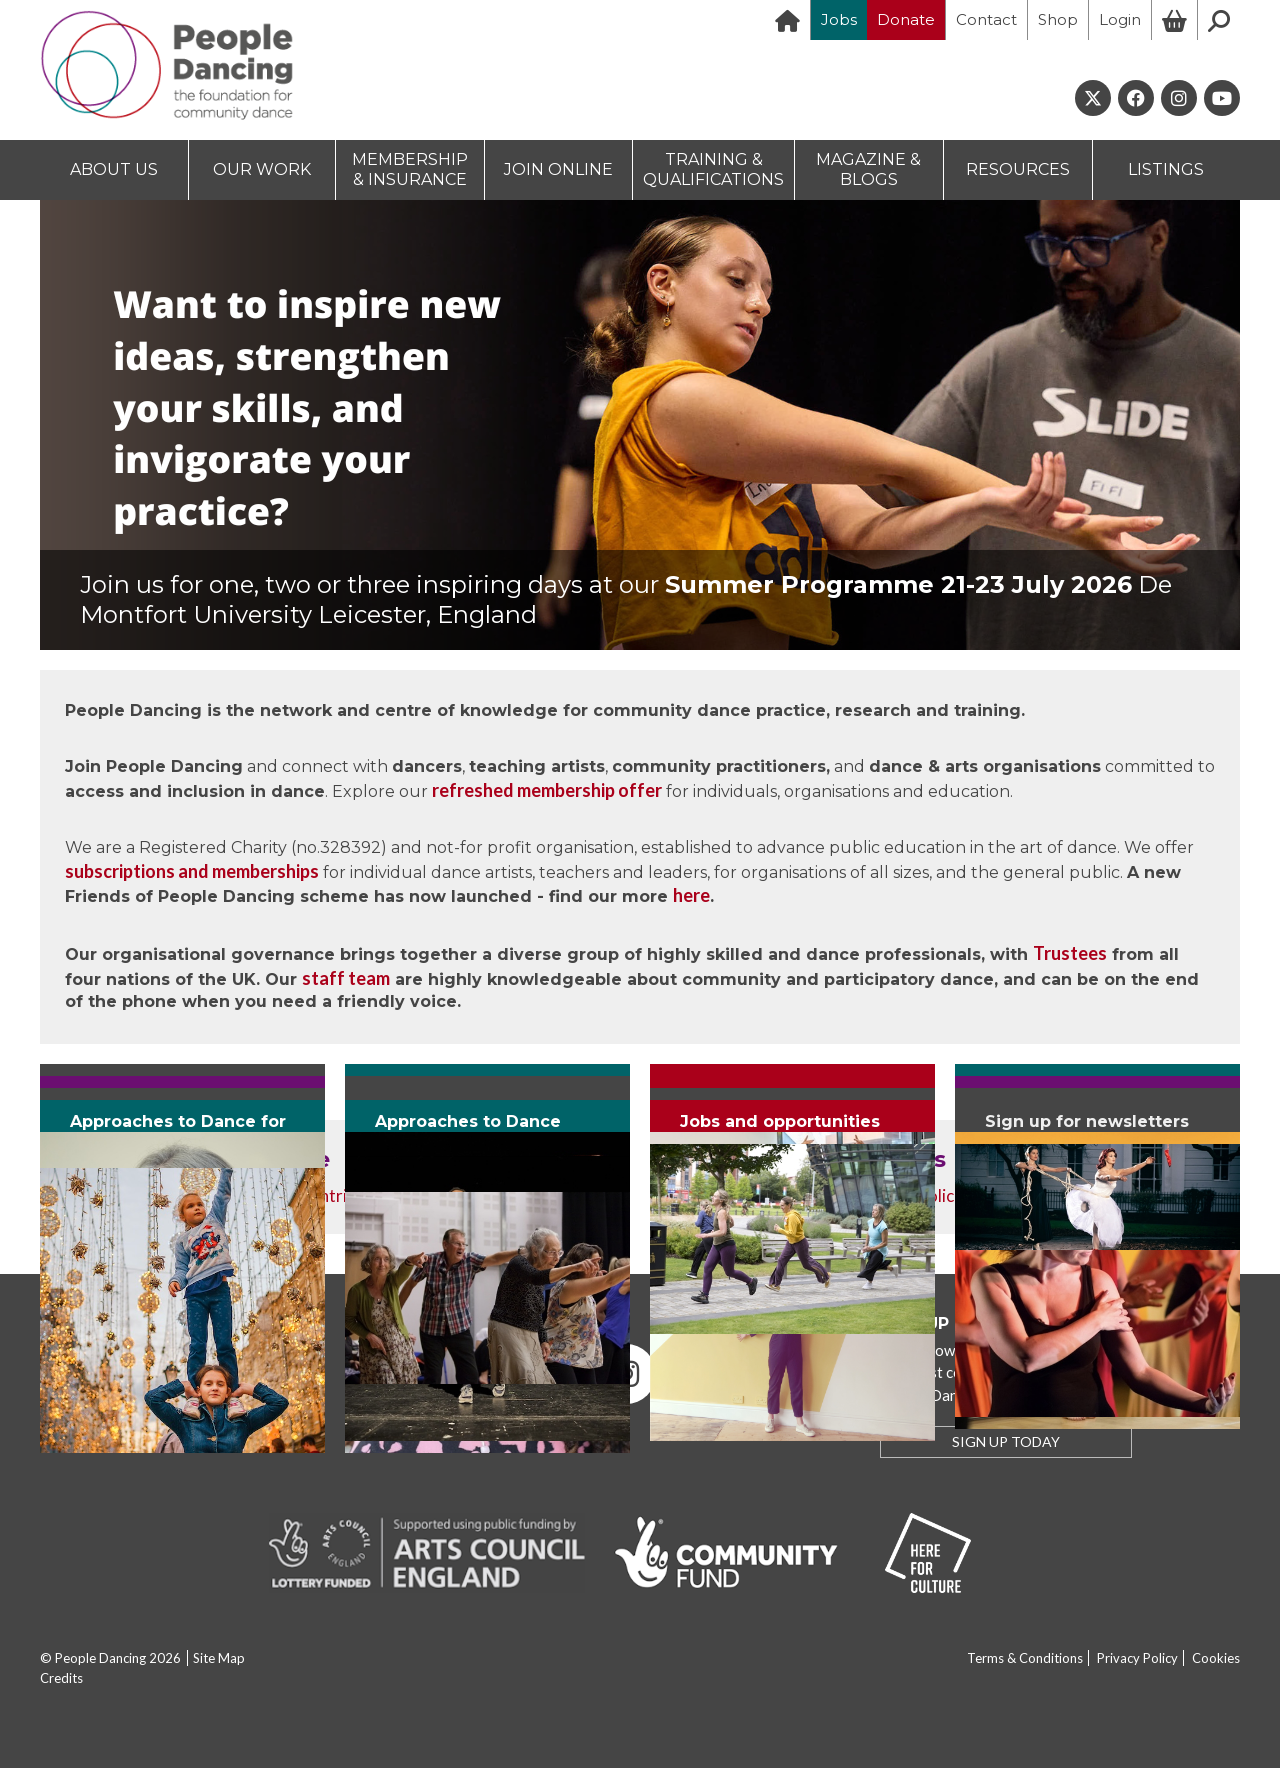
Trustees (1070, 953)
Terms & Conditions (1025, 1658)
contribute (341, 1195)
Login (1120, 19)
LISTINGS (1166, 169)
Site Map (219, 1658)
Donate (906, 19)
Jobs (839, 19)
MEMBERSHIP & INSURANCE (410, 169)
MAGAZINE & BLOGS (868, 169)
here (691, 895)
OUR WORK (262, 169)
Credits (61, 1678)
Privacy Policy (1137, 1658)
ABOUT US (114, 169)
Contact (986, 19)
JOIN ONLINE (558, 169)
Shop (1058, 19)
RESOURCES (1018, 169)
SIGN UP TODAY (1006, 1441)
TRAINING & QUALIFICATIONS (713, 169)
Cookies (1216, 1658)
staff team (346, 978)
